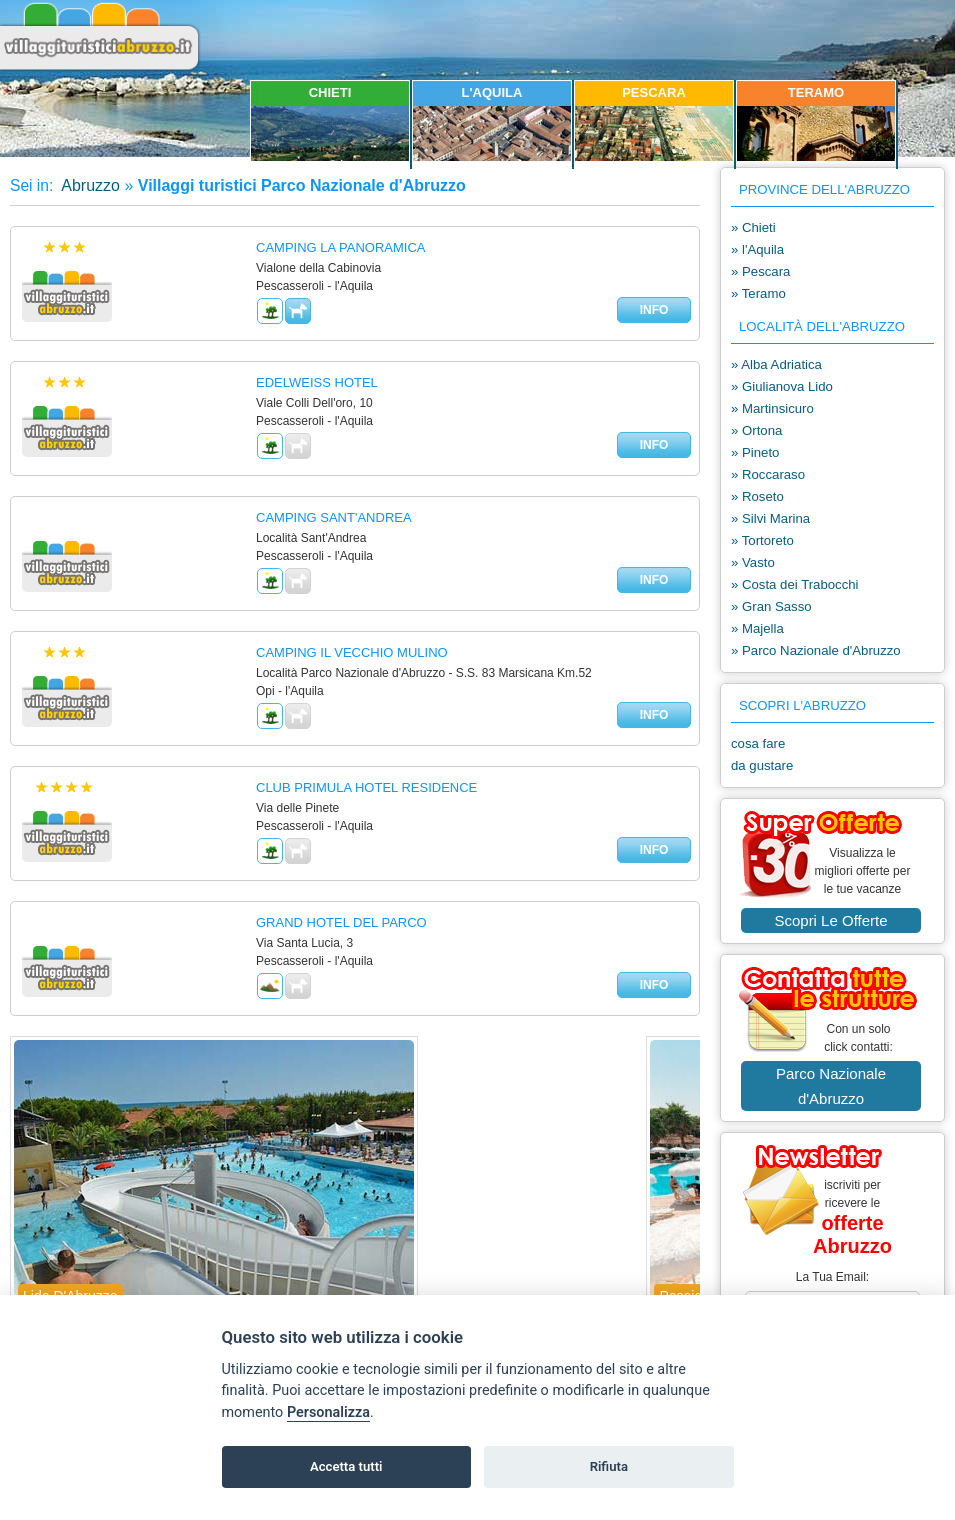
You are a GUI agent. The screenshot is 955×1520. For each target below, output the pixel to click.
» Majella (757, 628)
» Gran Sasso (771, 606)
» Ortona (756, 430)
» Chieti (753, 227)
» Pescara (760, 271)
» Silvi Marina (770, 518)
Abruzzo (89, 185)
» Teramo (758, 293)
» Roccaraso (768, 474)
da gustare (762, 765)
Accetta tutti (346, 1466)
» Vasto (753, 562)
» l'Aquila (757, 249)
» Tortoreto (762, 540)
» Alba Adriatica (776, 364)
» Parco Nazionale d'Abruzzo (816, 650)
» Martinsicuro (772, 408)
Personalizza (328, 1412)
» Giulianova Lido (782, 386)
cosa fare (758, 743)
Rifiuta (609, 1466)
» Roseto (757, 496)
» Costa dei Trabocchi (795, 584)
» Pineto (755, 452)
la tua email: (832, 1277)
